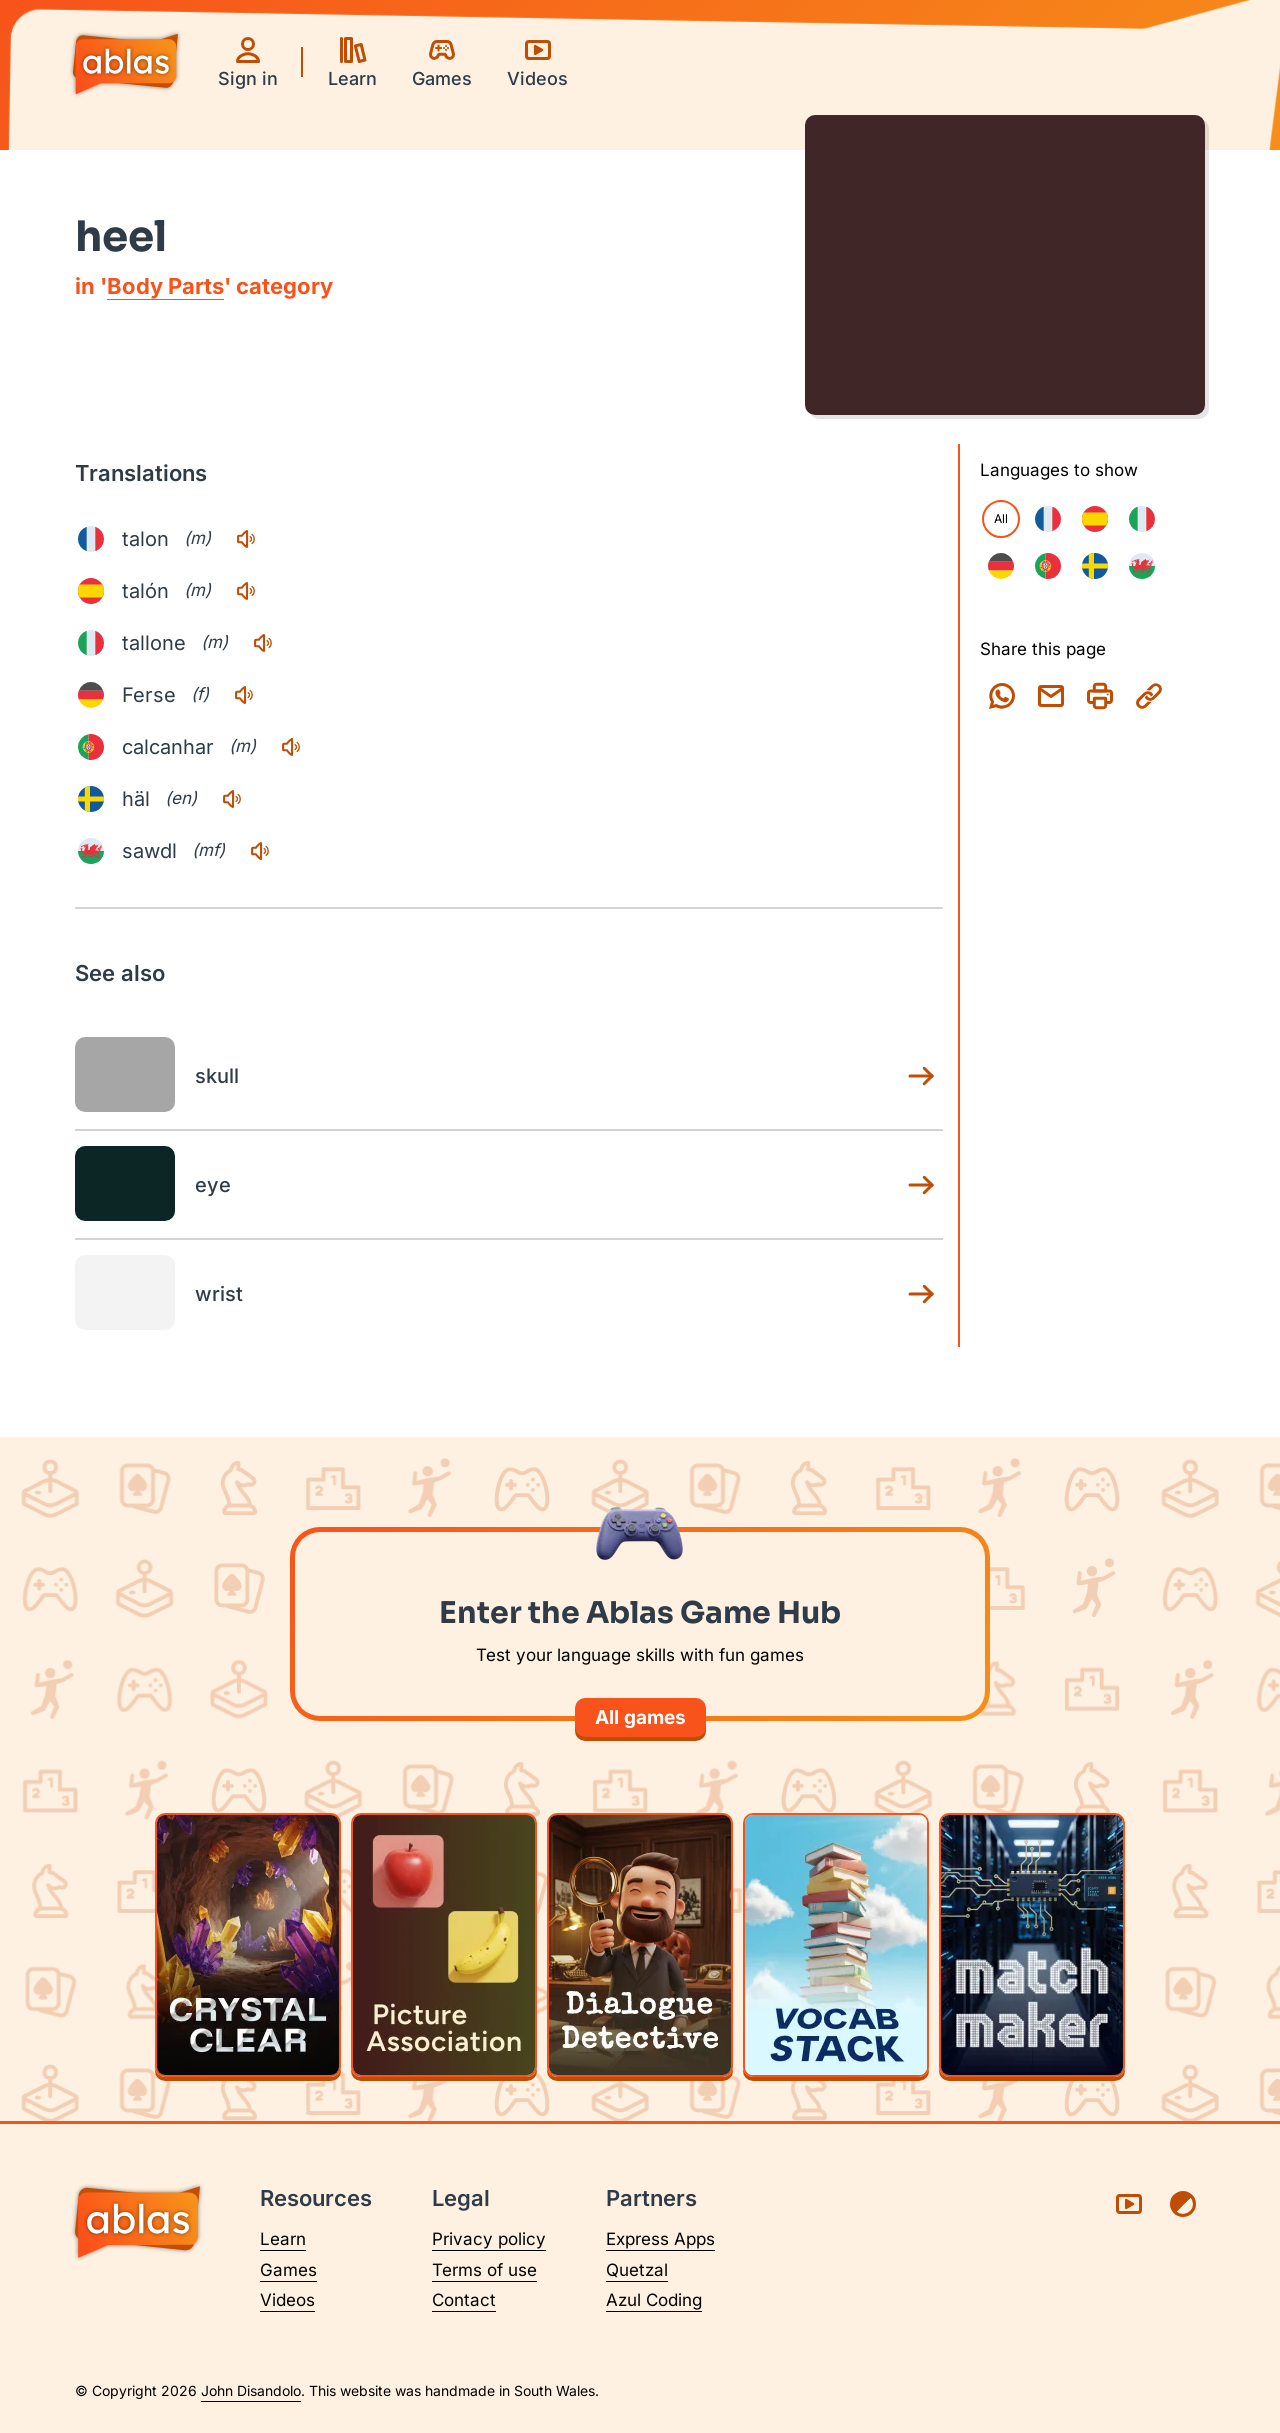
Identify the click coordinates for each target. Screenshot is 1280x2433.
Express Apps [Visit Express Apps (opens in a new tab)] (660, 2239)
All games (640, 1717)
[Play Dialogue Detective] (640, 1945)
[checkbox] (1048, 519)
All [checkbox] (1001, 518)
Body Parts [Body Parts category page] (165, 286)
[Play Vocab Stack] (836, 1945)
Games (288, 2270)
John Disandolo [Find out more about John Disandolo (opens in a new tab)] (251, 2390)
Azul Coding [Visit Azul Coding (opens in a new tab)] (654, 2300)
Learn (283, 2239)
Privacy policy (489, 2239)
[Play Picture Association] (444, 1945)
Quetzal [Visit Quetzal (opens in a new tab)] (637, 2270)
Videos (287, 2300)
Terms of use (484, 2270)
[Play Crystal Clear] (248, 1945)
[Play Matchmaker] (1032, 1945)
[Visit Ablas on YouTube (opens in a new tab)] (1129, 2204)
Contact (464, 2300)
